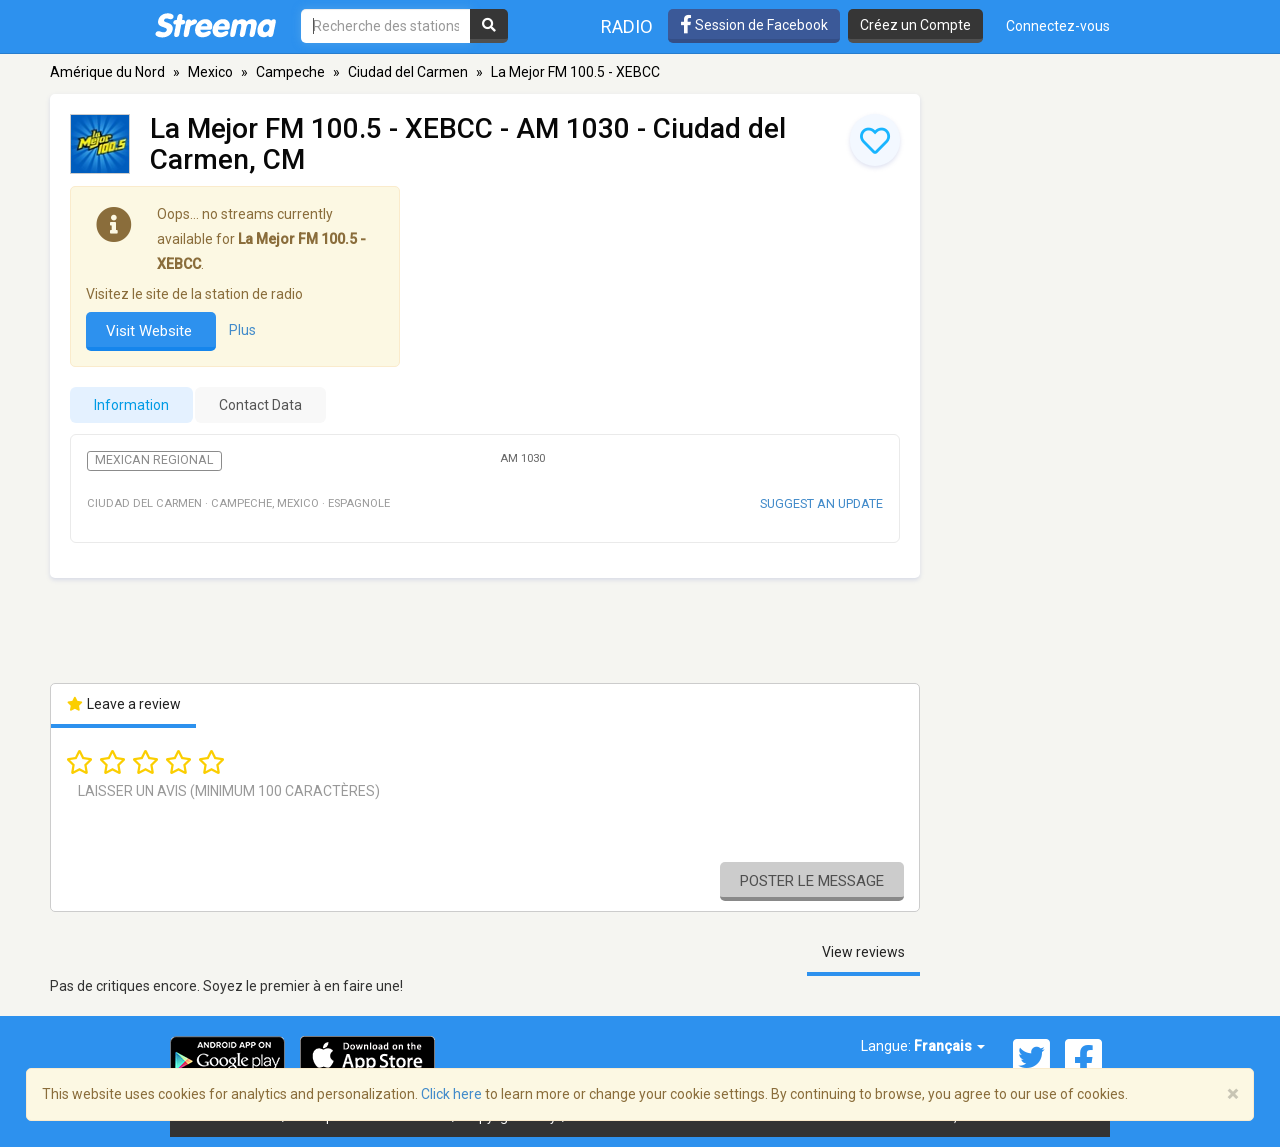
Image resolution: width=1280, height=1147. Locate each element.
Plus (242, 330)
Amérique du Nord (107, 72)
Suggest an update (821, 503)
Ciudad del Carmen (408, 72)
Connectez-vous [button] (1058, 26)
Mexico (210, 72)
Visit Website (151, 331)
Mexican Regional (154, 460)
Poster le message (812, 881)
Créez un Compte (915, 25)
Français (949, 1046)
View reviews (863, 952)
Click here (451, 1094)
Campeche (290, 72)
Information (131, 405)
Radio (627, 26)
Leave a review (123, 704)
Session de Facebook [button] (754, 25)
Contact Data (260, 405)
